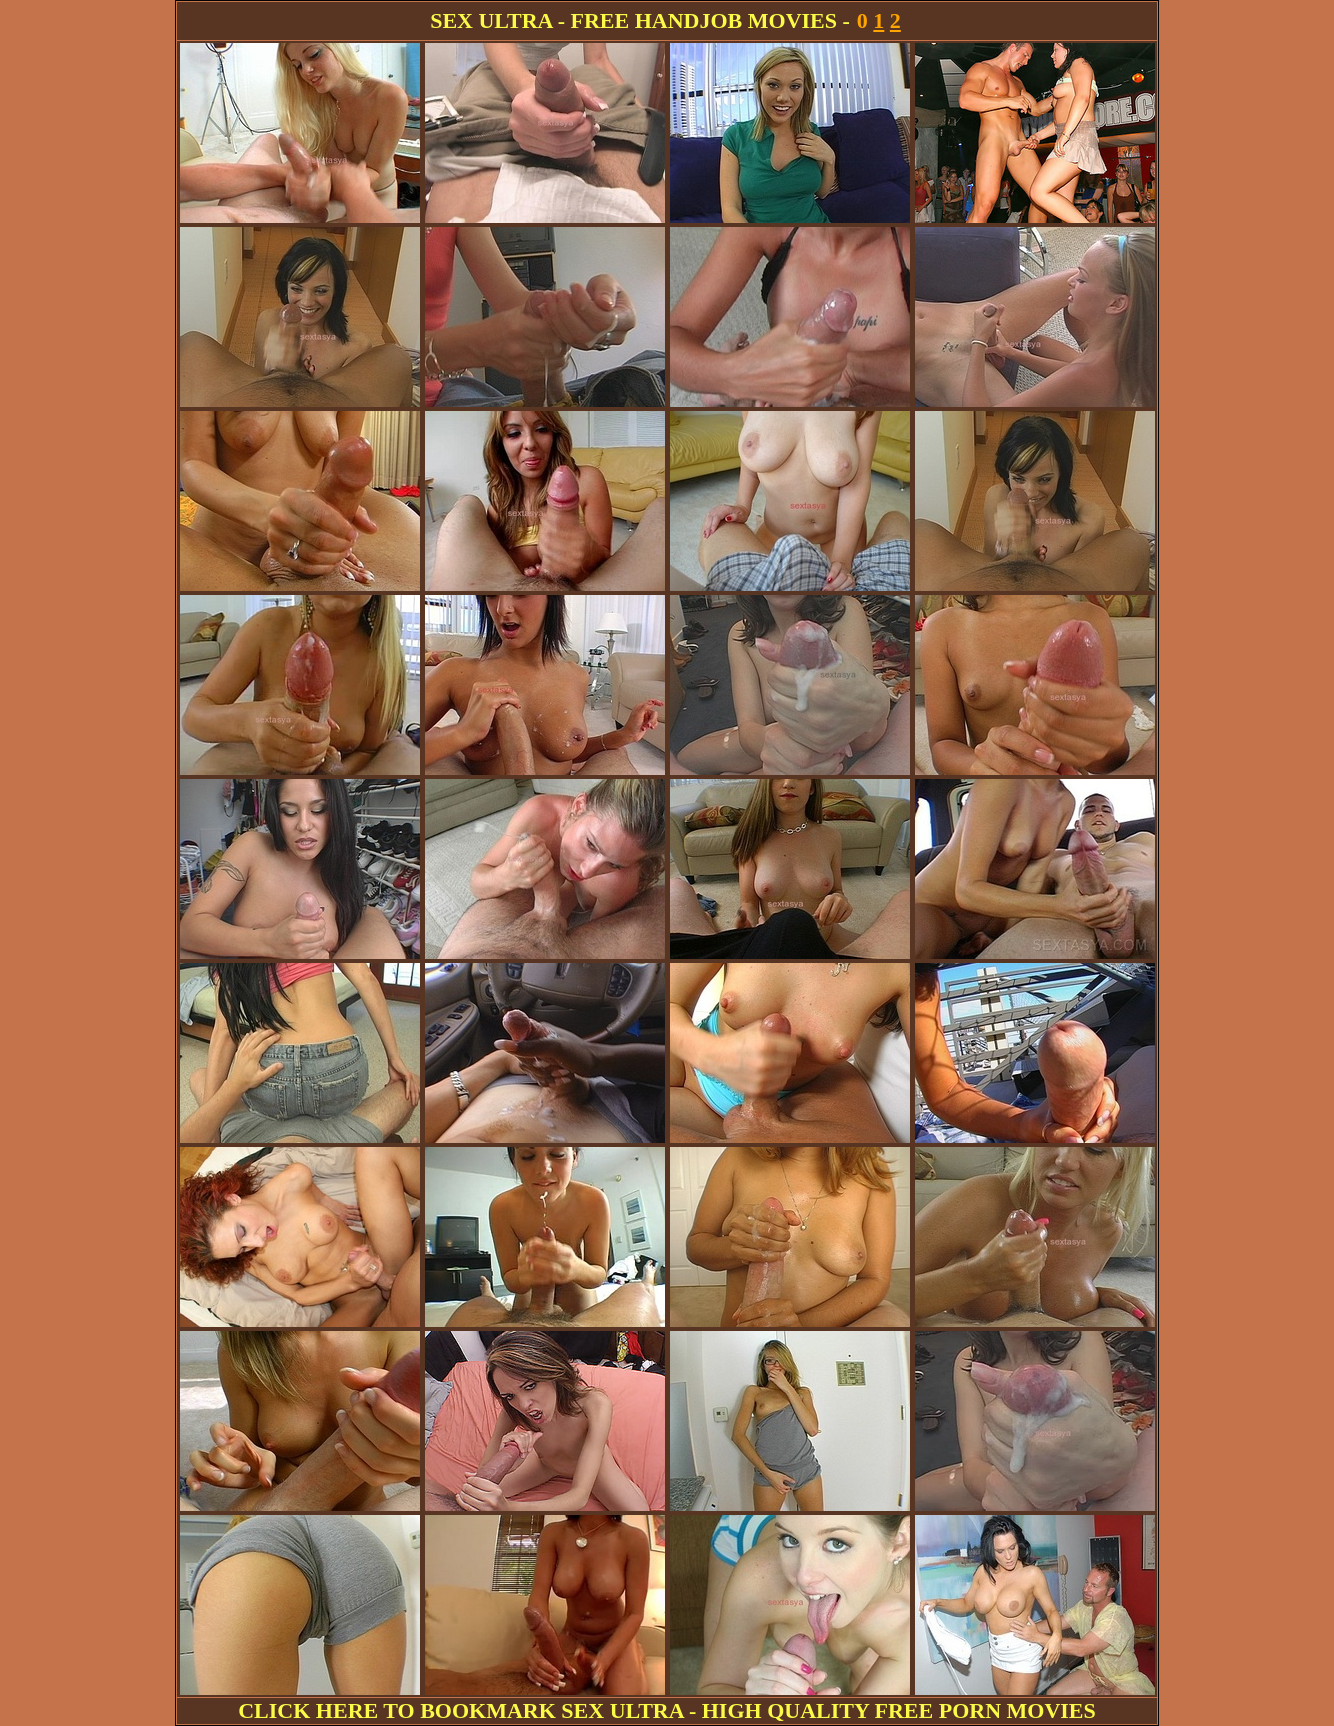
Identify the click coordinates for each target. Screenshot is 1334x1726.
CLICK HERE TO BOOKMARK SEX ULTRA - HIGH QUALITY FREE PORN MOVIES (667, 1710)
